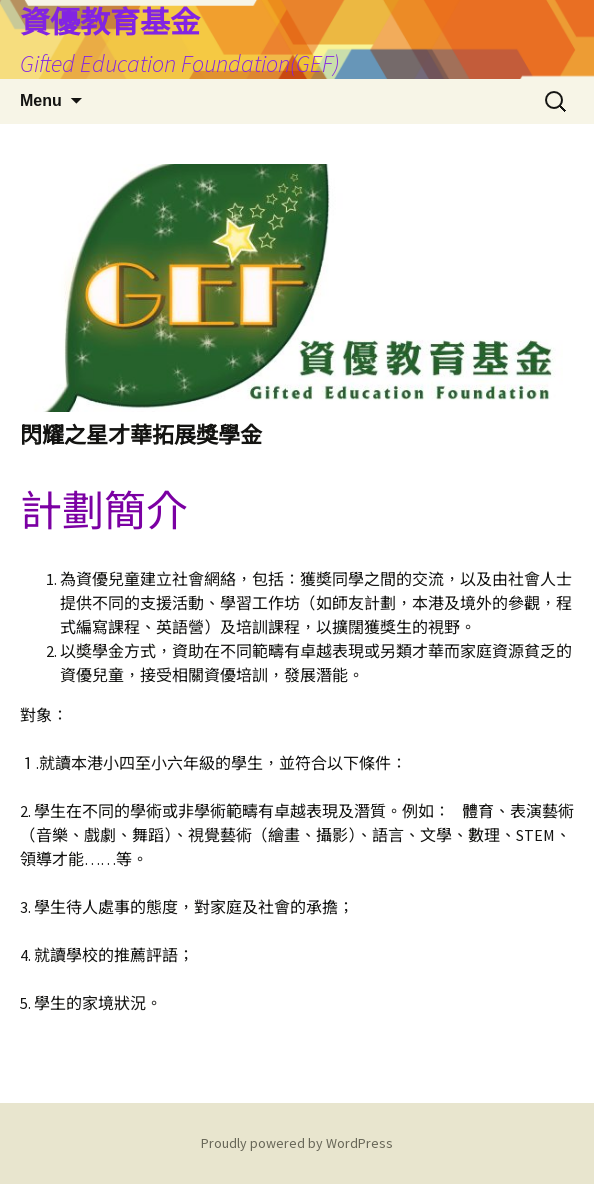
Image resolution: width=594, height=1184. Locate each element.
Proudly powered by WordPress (297, 1143)
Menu (41, 100)
